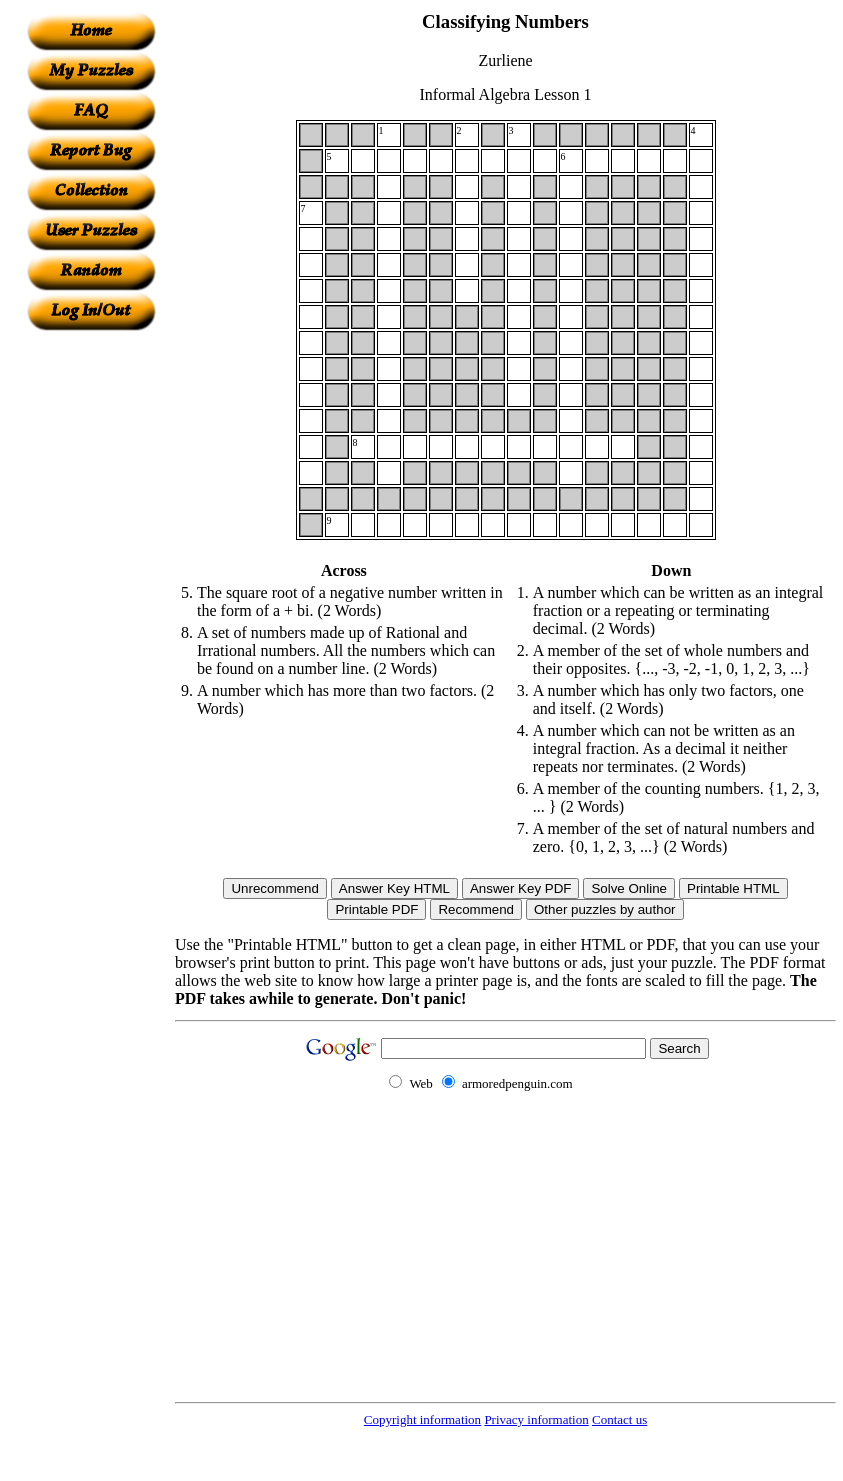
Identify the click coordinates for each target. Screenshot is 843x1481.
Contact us (619, 1419)
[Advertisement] (91, 631)
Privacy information (536, 1419)
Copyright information (422, 1419)
